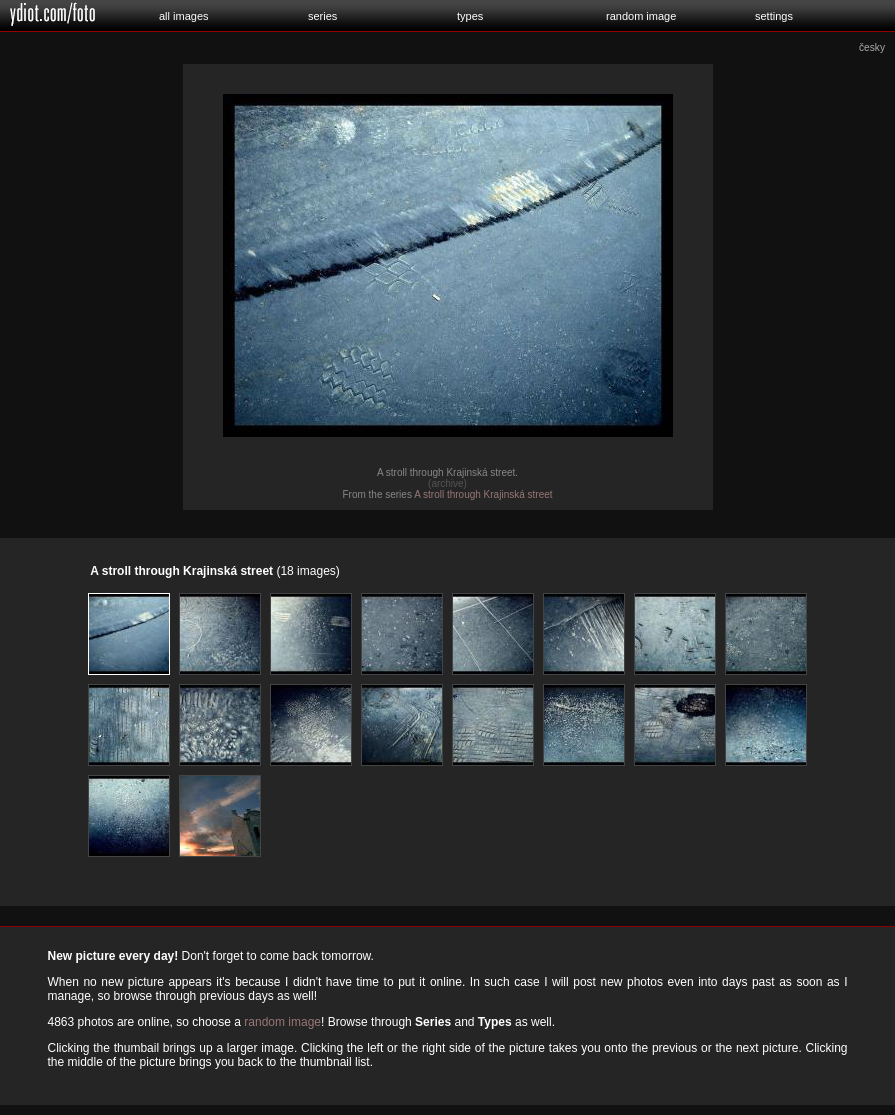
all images (184, 16)
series (322, 16)
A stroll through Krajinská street (483, 494)
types (470, 16)
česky (872, 47)
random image (641, 16)
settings (774, 16)
